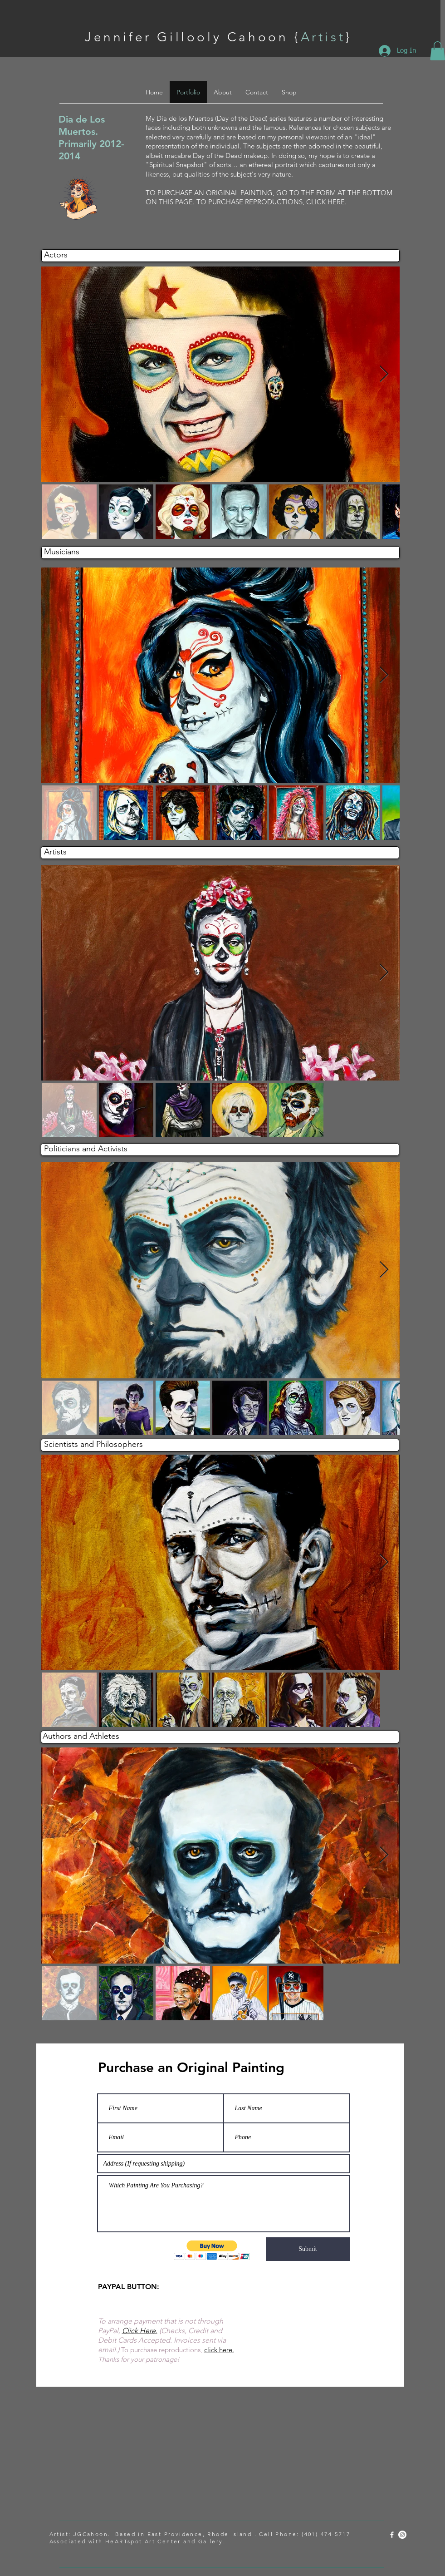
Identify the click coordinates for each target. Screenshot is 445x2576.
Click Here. (139, 2330)
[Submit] (308, 2249)
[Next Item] (384, 374)
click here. (219, 2349)
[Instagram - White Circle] (402, 2535)
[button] (212, 2250)
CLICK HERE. (326, 201)
